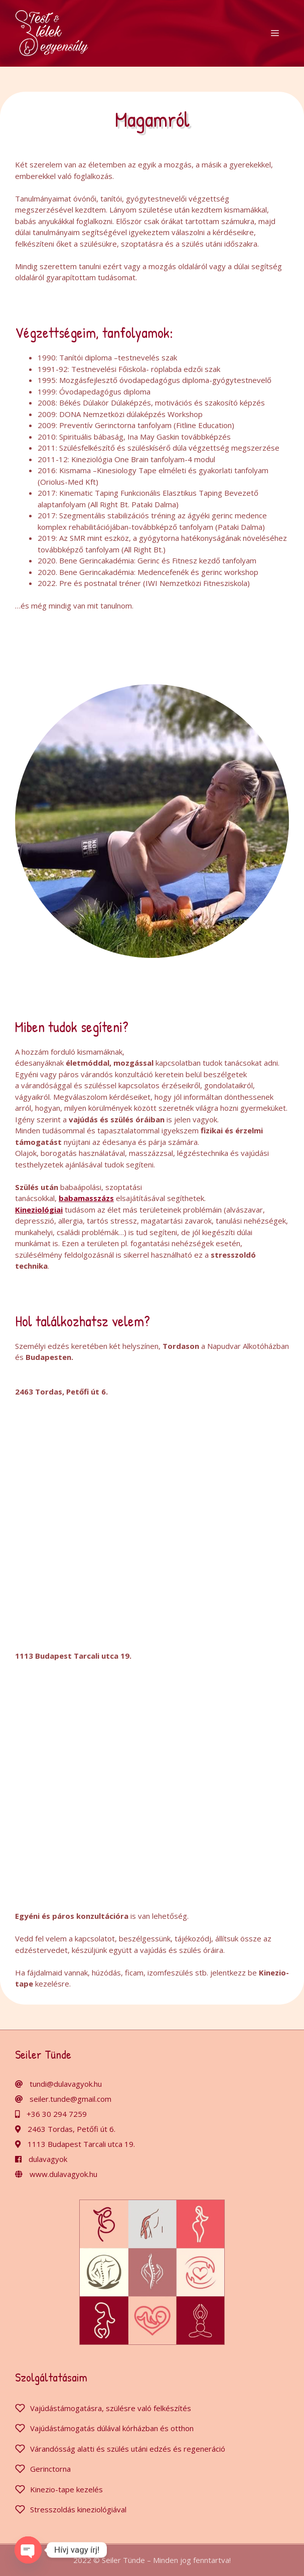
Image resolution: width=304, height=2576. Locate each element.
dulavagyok (48, 2159)
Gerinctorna (50, 2469)
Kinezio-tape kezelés (66, 2489)
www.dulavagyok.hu (63, 2174)
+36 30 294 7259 (57, 2114)
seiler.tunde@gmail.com (70, 2099)
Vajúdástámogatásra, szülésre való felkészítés (110, 2408)
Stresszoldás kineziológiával (78, 2509)
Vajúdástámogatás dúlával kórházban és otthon (112, 2428)
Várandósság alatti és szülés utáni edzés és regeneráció (127, 2449)
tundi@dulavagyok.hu (66, 2084)
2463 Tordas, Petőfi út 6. (71, 2129)
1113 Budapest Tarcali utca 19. (81, 2144)
